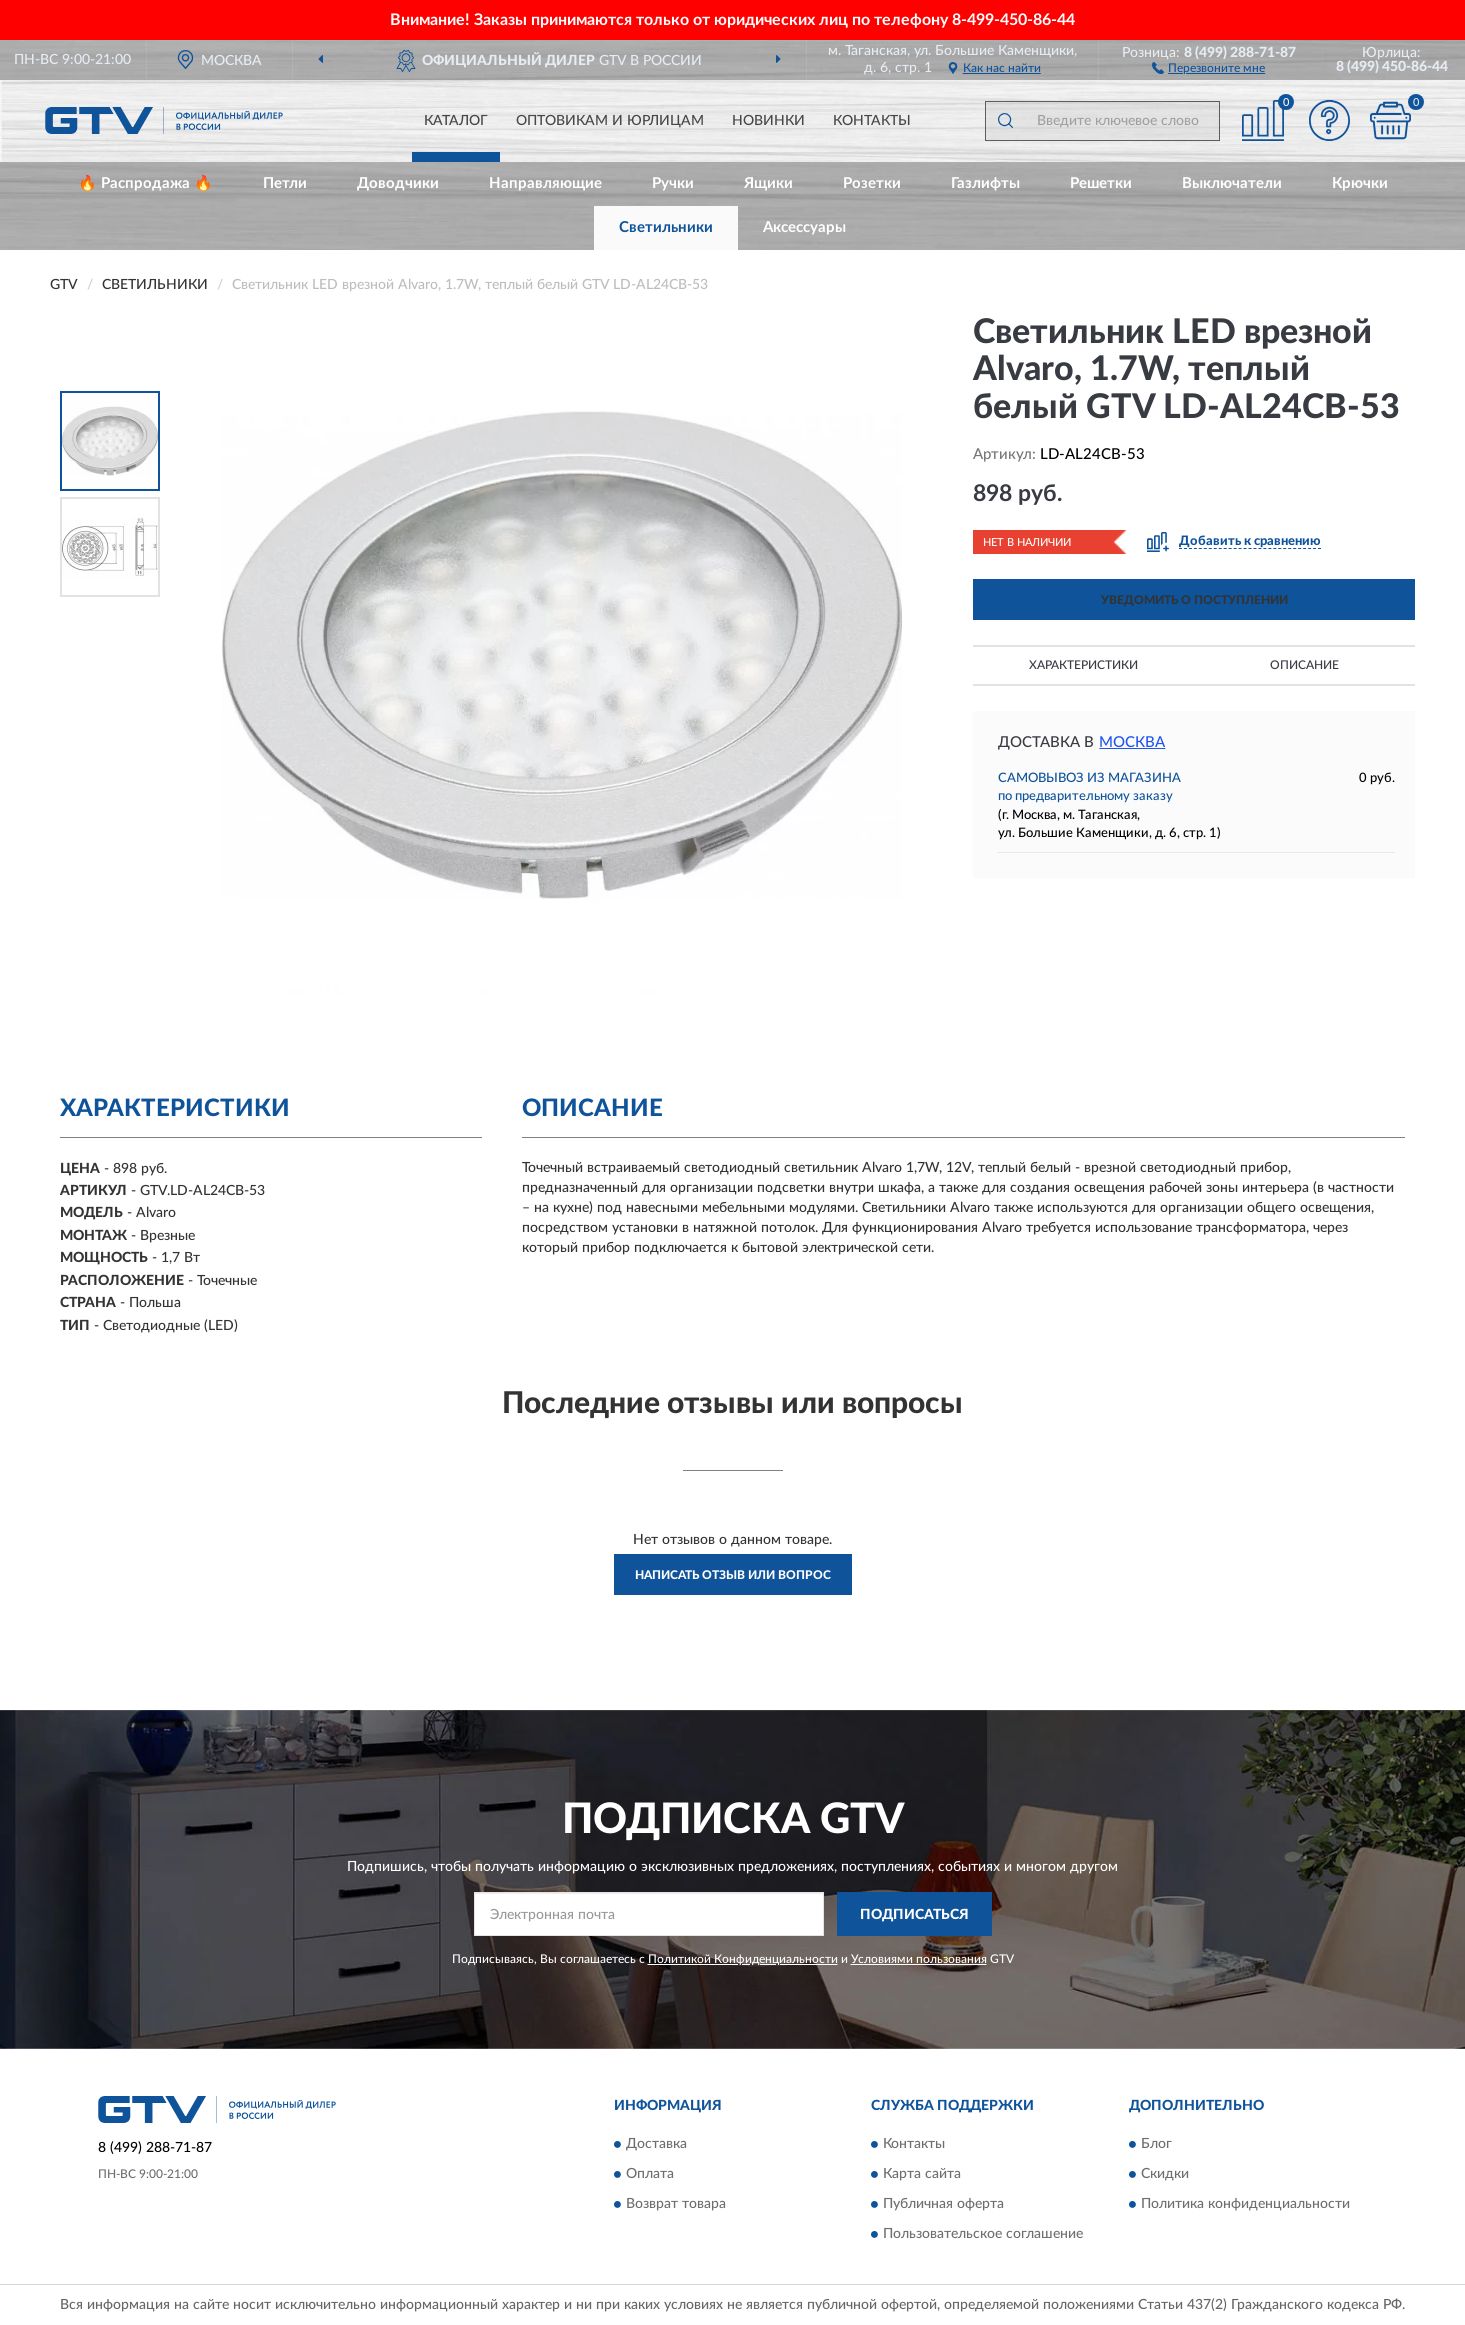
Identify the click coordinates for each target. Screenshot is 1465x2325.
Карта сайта (922, 2174)
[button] (1208, 67)
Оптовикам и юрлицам (610, 121)
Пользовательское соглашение (983, 2234)
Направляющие (545, 183)
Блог (1156, 2144)
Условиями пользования (919, 1959)
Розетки (872, 183)
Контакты (872, 121)
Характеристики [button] (1083, 665)
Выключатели (1232, 183)
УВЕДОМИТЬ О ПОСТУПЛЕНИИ (1194, 600)
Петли (285, 183)
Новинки (768, 121)
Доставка (656, 2144)
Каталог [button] (456, 121)
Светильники (666, 227)
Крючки (1360, 183)
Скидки (1165, 2174)
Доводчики (398, 183)
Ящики (768, 183)
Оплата (650, 2174)
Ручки (673, 183)
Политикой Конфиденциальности (743, 1959)
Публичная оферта (943, 2204)
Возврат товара (676, 2204)
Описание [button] (1304, 665)
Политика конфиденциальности (1245, 2204)
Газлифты (985, 183)
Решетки (1101, 183)
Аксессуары (804, 227)
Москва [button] (1132, 742)
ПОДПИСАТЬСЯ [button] (914, 1915)
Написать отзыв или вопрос (733, 1575)
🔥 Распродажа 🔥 (145, 183)
